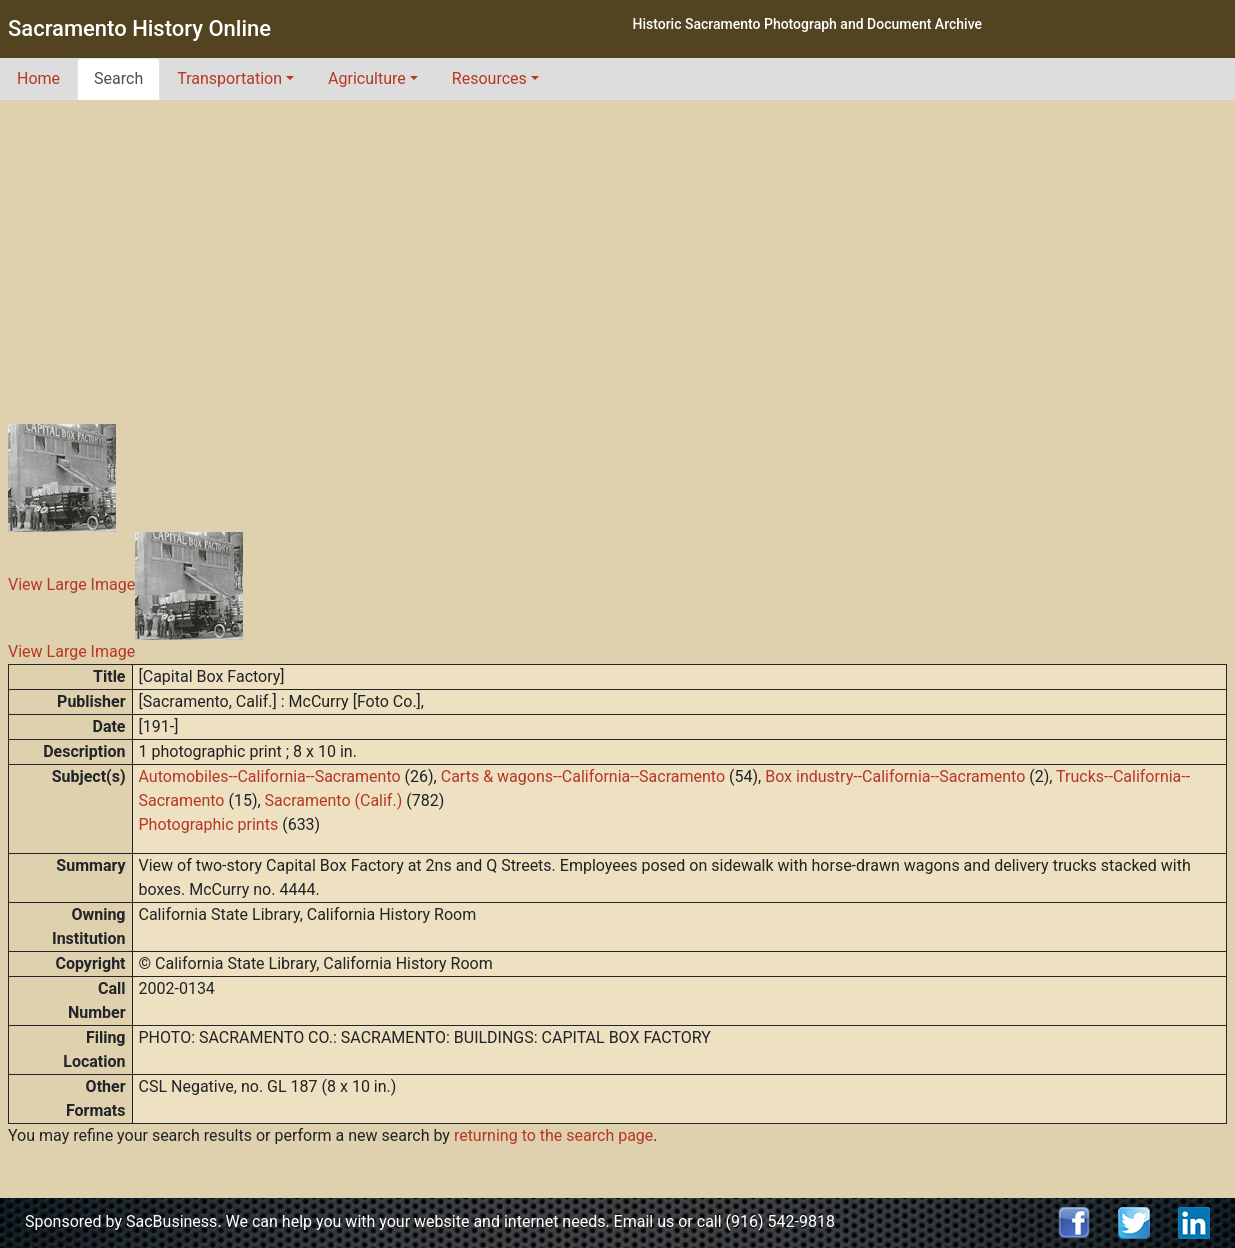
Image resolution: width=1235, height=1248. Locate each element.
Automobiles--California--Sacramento (270, 776)
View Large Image (71, 585)
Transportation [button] (229, 78)
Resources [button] (489, 78)
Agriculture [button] (367, 78)
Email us (644, 1221)
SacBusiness (171, 1221)
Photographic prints (209, 824)
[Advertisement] (618, 250)
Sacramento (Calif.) (334, 800)
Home (38, 78)
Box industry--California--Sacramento (895, 776)
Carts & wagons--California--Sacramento (583, 776)
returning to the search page (553, 1135)
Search (118, 78)
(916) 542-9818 (780, 1221)
